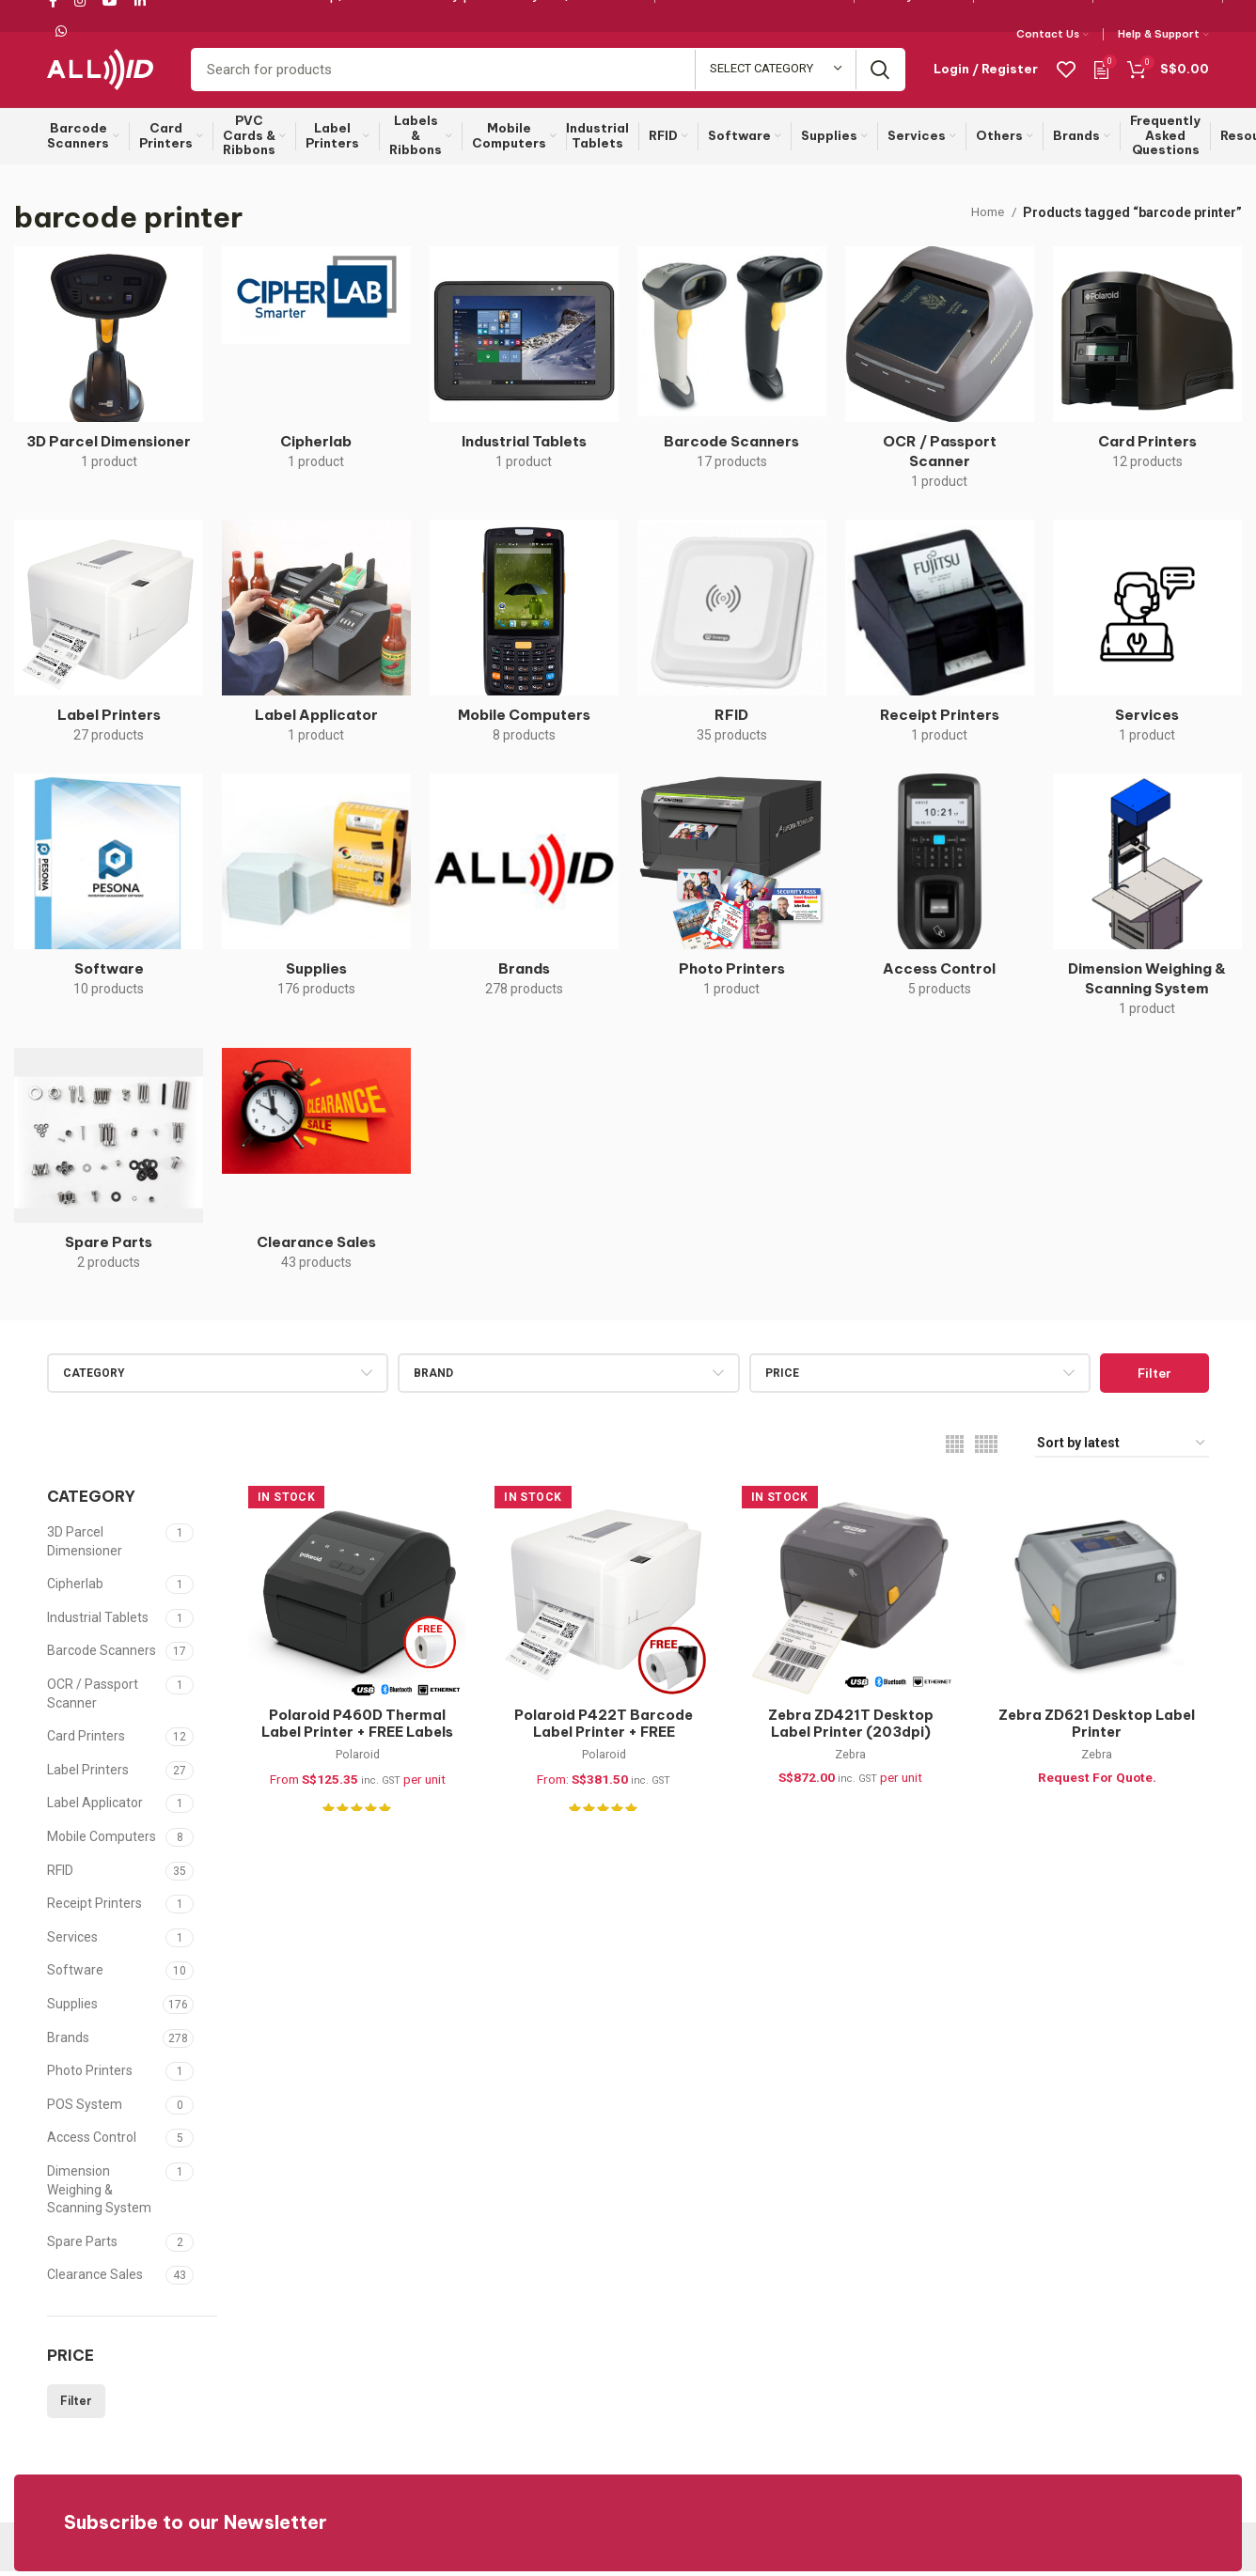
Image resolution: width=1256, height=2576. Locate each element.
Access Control (91, 2142)
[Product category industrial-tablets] (524, 368)
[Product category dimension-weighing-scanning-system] (1147, 906)
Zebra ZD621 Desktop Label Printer (1099, 1729)
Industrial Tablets (98, 1622)
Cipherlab (75, 1589)
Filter (1154, 1377)
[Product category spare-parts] (108, 1170)
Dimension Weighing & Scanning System (99, 2194)
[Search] (548, 72)
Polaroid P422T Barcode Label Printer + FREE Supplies (603, 1738)
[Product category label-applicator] (316, 641)
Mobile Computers (101, 1841)
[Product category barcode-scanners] (731, 368)
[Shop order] (1122, 1448)
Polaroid (355, 1762)
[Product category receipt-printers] (939, 641)
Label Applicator (95, 1808)
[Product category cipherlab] (316, 368)
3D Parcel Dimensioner (84, 1546)
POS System (84, 2108)
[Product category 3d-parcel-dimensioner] (108, 368)
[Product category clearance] (316, 1170)
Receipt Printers (94, 1908)
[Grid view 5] (986, 1449)
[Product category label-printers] (108, 641)
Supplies (72, 2008)
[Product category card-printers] (1147, 368)
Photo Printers (90, 2075)
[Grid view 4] (955, 1449)
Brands (68, 2042)
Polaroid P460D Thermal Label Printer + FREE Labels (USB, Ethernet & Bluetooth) (355, 1746)
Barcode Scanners (101, 1655)
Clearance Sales (95, 2279)
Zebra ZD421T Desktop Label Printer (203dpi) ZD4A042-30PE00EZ (850, 1738)
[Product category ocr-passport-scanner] (939, 378)
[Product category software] (108, 896)
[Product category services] (1147, 641)
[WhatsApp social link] (61, 31)
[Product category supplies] (316, 896)
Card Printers (86, 1741)
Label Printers (88, 1774)
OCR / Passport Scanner (92, 1698)
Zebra (851, 1762)
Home (987, 217)
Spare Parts (82, 2246)
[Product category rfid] (731, 641)
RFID (60, 1874)
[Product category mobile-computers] (524, 641)
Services (72, 1941)
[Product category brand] (524, 896)
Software (75, 1975)
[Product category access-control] (939, 896)
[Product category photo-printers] (731, 896)
